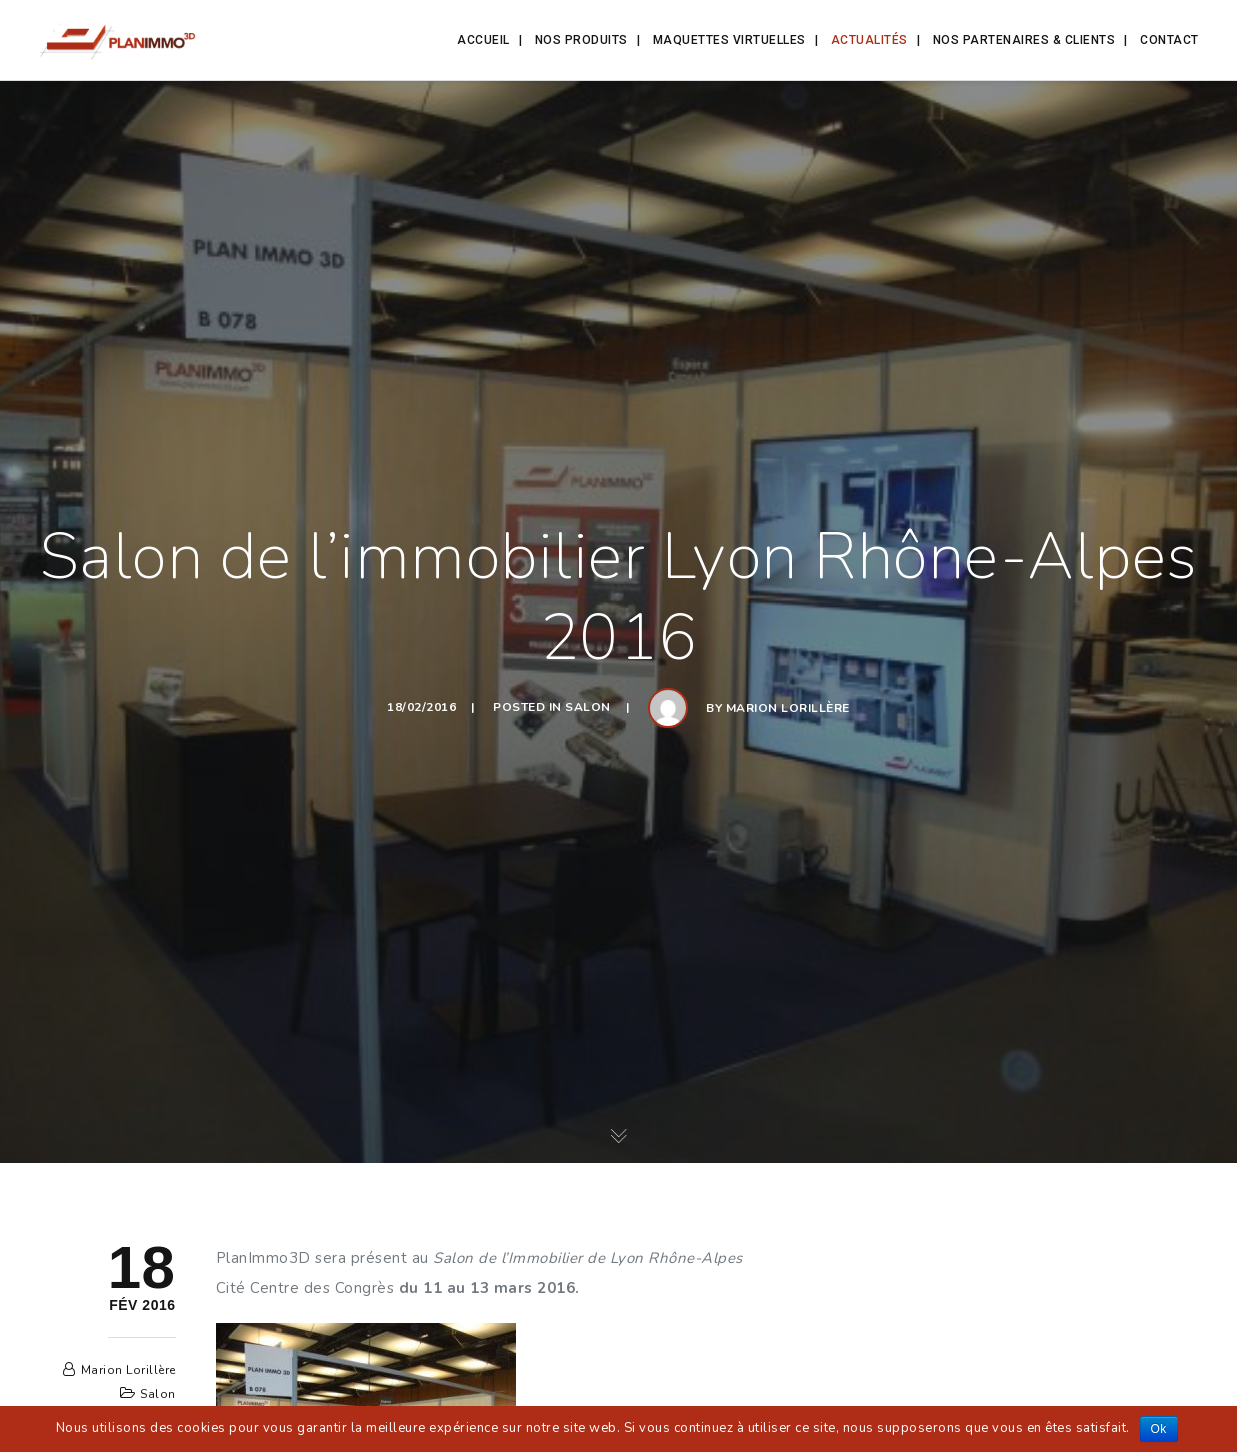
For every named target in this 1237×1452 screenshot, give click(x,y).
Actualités (869, 40)
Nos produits (581, 40)
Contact (1169, 40)
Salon (588, 707)
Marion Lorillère (788, 708)
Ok (1159, 1429)
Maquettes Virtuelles (729, 40)
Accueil (483, 40)
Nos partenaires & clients (1024, 40)
